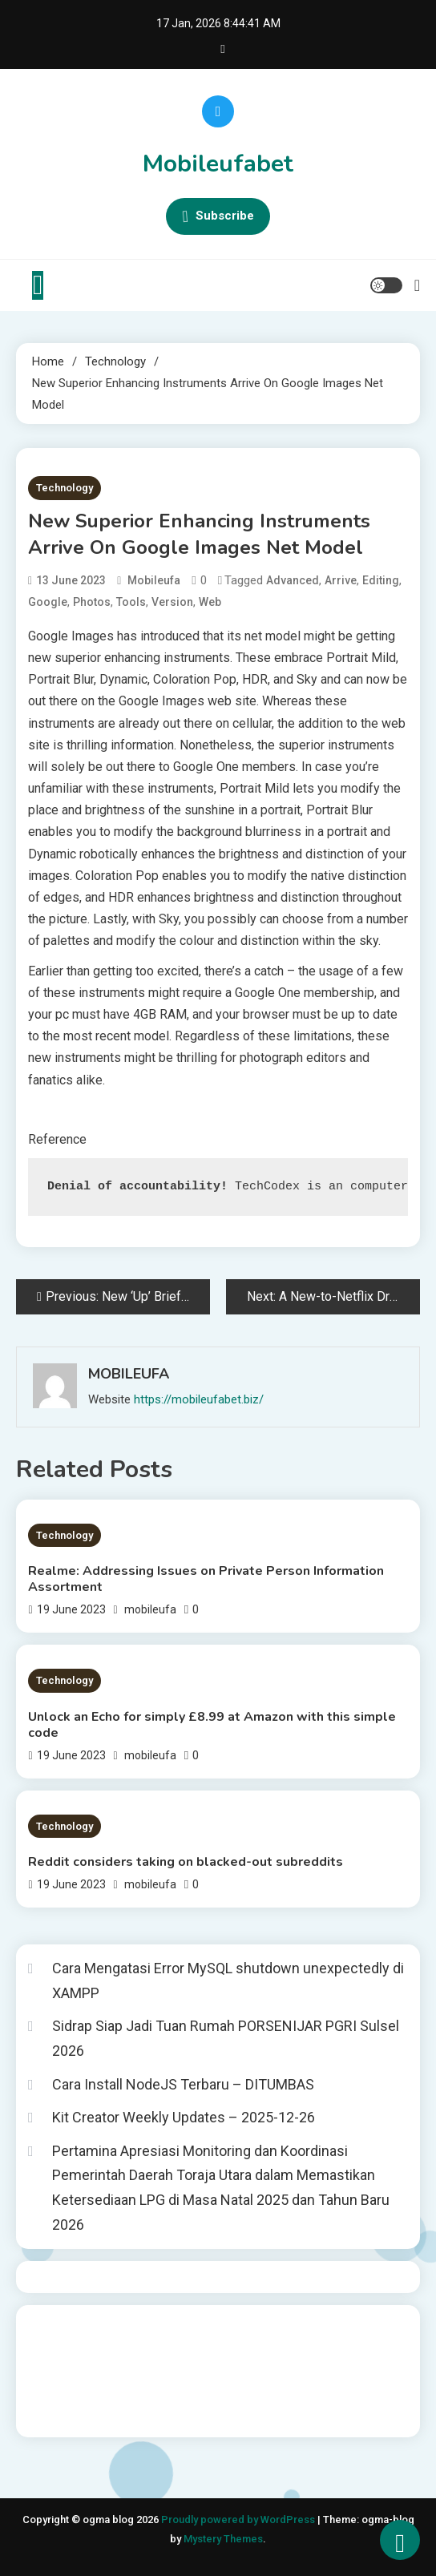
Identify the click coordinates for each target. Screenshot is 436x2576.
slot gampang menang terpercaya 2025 (302, 2349)
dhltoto (47, 2327)
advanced (292, 580)
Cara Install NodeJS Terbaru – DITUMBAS (183, 2084)
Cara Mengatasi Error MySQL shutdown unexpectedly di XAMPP (228, 1980)
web (210, 602)
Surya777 (52, 2414)
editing (380, 580)
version (172, 602)
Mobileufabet (218, 163)
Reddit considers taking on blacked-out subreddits (185, 1862)
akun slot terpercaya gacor (294, 2327)
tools (131, 602)
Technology (64, 488)
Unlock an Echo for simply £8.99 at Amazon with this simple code (212, 1725)
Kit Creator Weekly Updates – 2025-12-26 (183, 2117)
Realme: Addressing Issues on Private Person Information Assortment (206, 1579)
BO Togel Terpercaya (164, 2327)
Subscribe (218, 216)
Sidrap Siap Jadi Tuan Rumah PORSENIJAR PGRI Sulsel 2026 (225, 2038)
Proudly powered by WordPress (239, 2519)
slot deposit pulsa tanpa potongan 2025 (134, 2371)
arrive (341, 580)
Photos (92, 602)
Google (47, 602)
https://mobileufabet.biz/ (199, 1399)
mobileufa (153, 580)
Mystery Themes (223, 2539)
